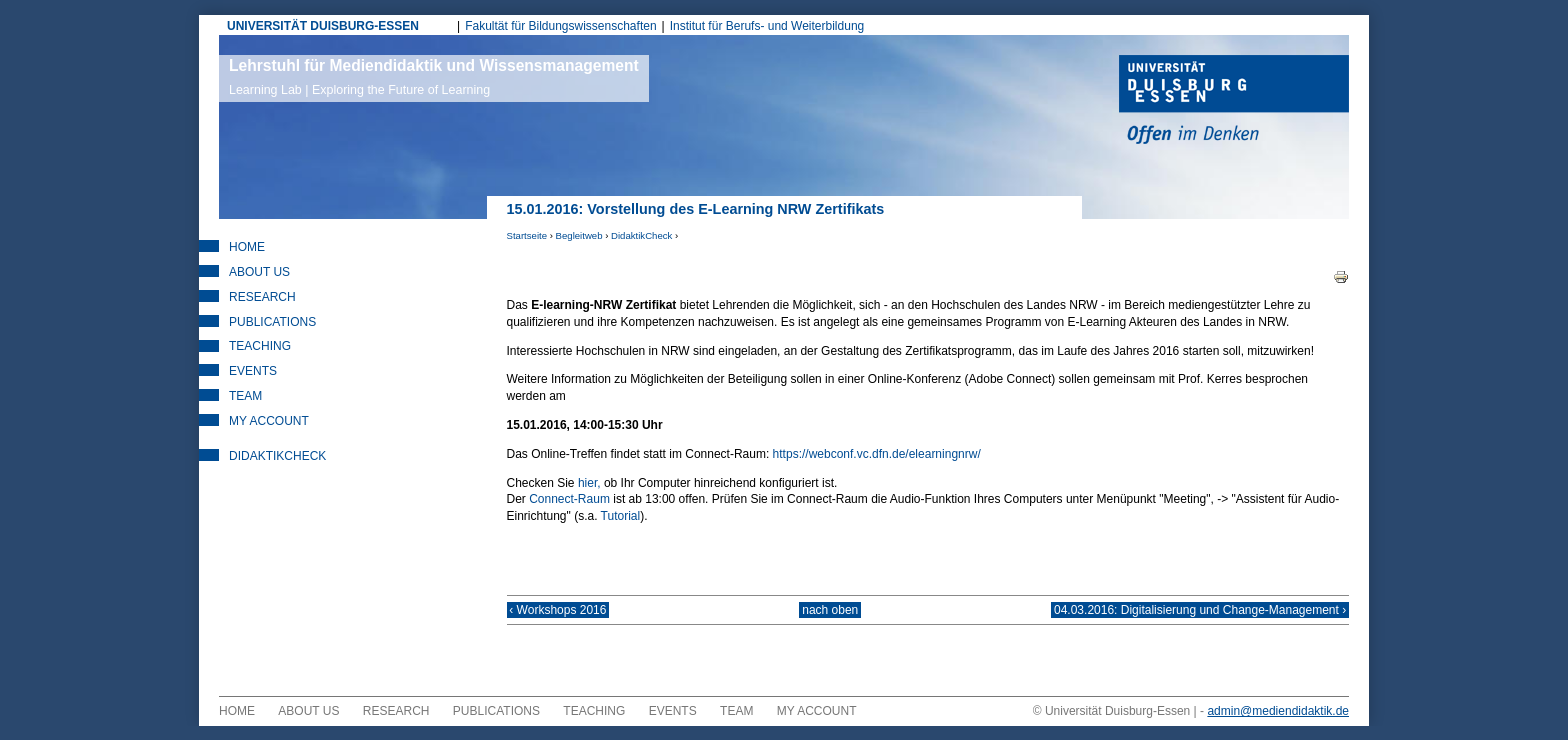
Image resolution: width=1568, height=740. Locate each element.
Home (247, 247)
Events (253, 371)
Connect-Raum (569, 499)
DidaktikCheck (641, 235)
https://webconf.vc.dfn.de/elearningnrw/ (877, 454)
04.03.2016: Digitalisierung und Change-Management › (1186, 617)
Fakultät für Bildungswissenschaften (560, 26)
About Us (259, 272)
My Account (269, 421)
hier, (589, 483)
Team (245, 396)
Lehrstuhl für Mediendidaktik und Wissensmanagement (434, 77)
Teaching (260, 346)
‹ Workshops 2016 (572, 617)
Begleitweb (579, 235)
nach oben (830, 617)
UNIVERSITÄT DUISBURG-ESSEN (323, 26)
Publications (272, 322)
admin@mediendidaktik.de (1278, 725)
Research (262, 297)
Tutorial (621, 516)
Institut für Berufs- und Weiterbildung (767, 26)
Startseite (527, 235)
